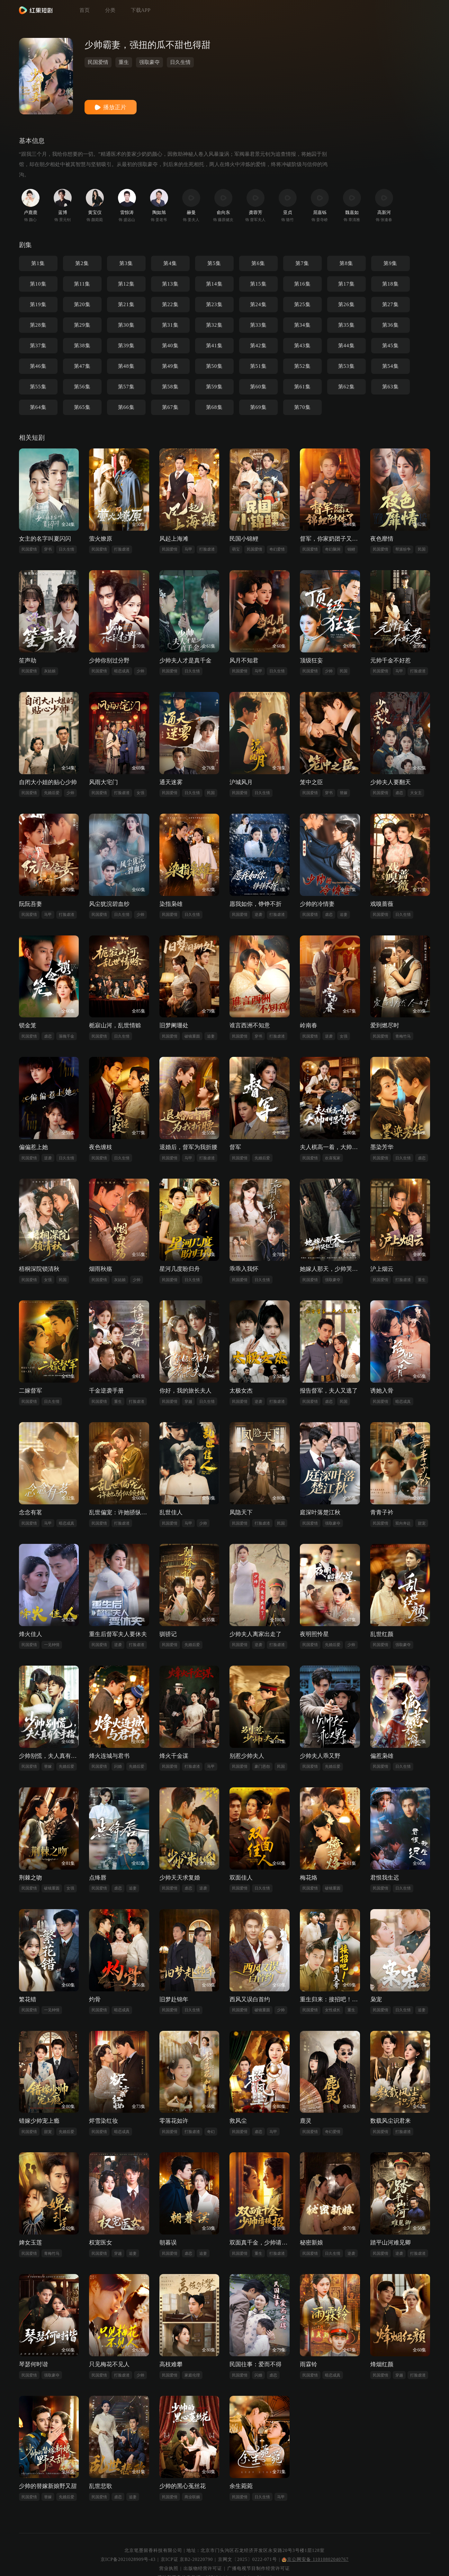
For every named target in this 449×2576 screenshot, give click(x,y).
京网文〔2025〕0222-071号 (247, 2559)
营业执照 (168, 2568)
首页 (84, 10)
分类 (110, 10)
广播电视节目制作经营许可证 (258, 2568)
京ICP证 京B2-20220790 (187, 2559)
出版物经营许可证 (203, 2568)
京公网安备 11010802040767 (315, 2559)
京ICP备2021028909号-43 (128, 2559)
